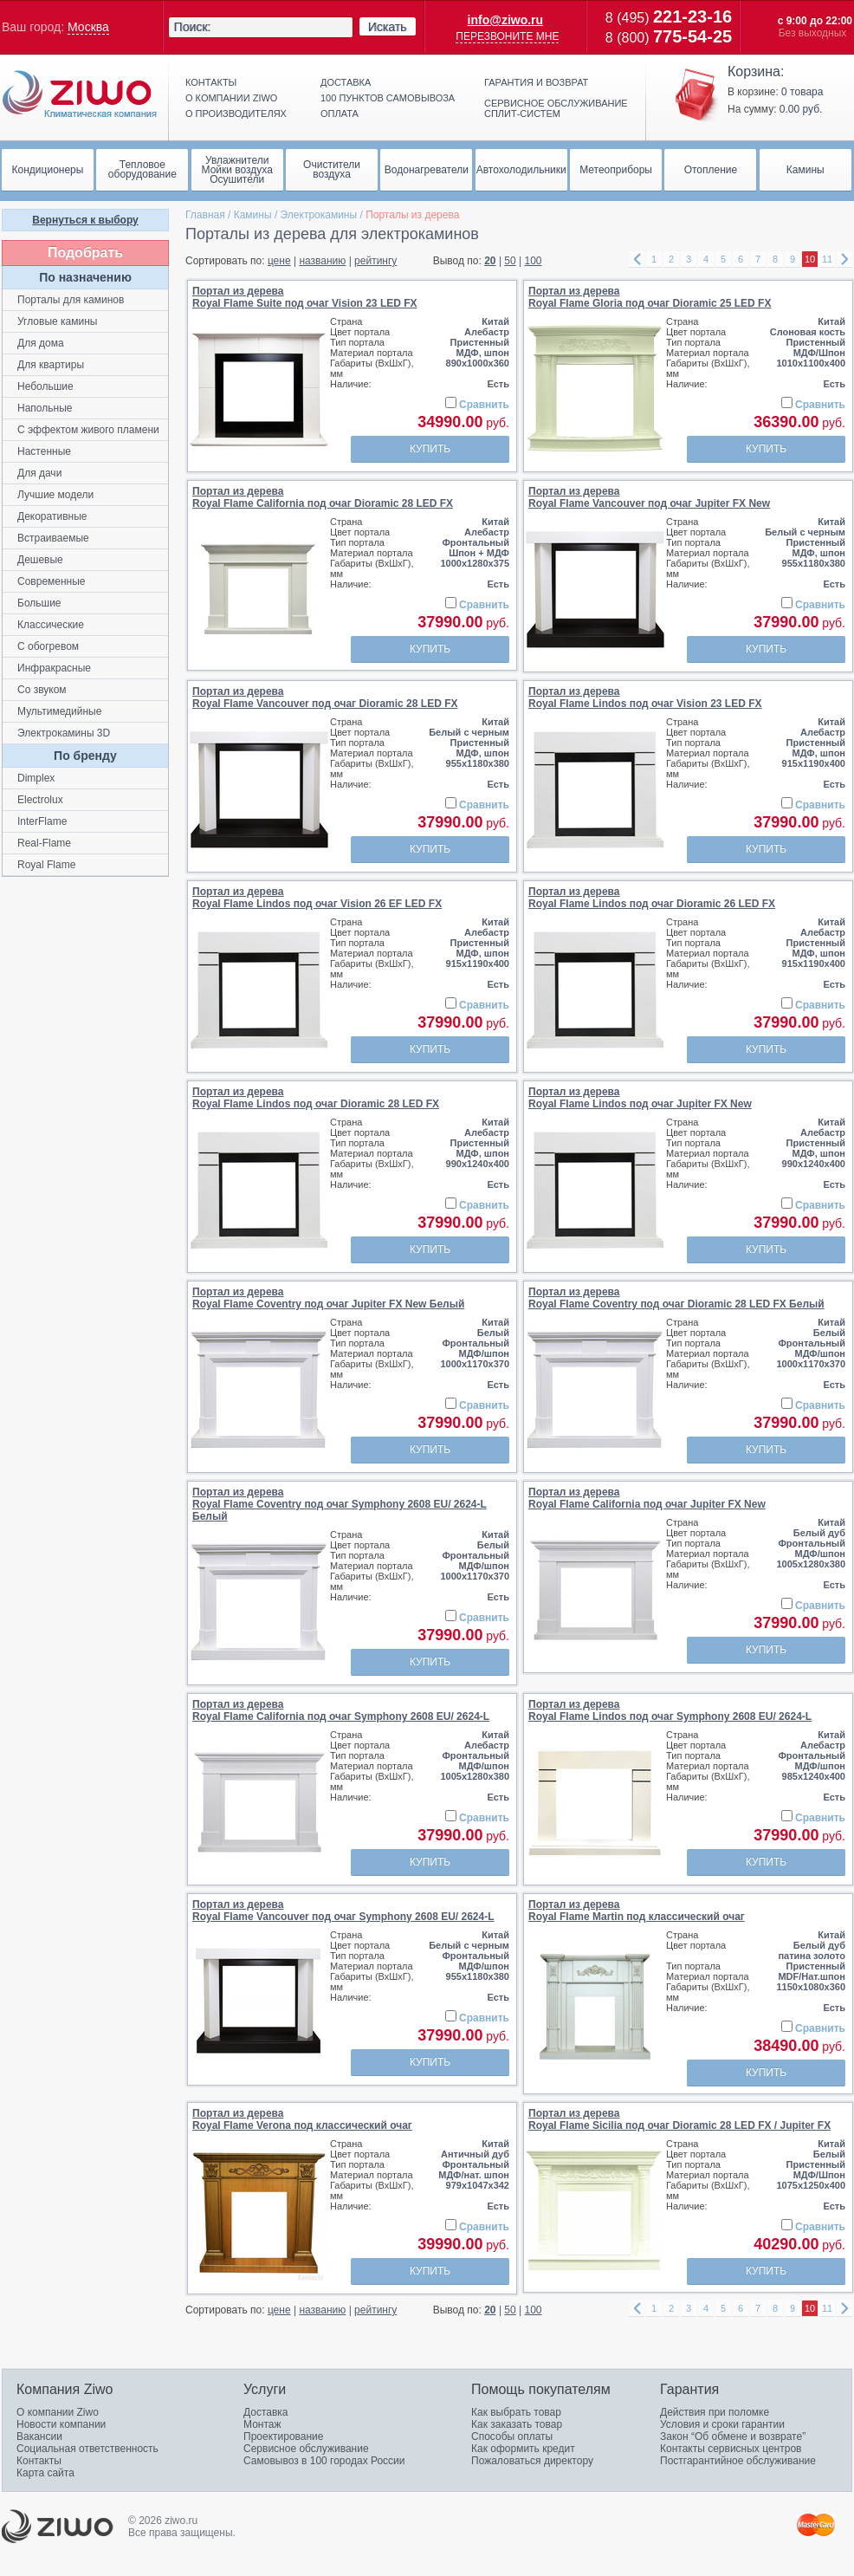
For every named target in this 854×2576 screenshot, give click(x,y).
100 (533, 261)
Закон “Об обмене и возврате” (732, 2436)
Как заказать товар (516, 2424)
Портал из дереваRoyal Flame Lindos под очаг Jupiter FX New (640, 1098)
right (844, 259)
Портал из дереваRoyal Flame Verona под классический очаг (302, 2119)
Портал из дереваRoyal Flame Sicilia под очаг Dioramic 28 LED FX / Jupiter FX (679, 2119)
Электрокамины (319, 215)
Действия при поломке (714, 2412)
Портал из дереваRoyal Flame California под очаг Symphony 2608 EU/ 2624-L (340, 1710)
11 (827, 259)
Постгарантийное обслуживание (738, 2461)
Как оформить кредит (523, 2449)
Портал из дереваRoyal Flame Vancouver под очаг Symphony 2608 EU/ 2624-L (343, 1910)
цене (279, 261)
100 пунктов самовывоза (387, 98)
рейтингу (375, 261)
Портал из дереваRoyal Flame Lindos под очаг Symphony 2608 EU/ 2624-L (670, 1710)
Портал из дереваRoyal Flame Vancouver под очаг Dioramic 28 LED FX (324, 697)
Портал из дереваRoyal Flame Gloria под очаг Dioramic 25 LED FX (649, 297)
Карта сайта (45, 2473)
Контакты (210, 82)
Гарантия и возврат (536, 82)
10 (810, 259)
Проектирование (283, 2436)
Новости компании (61, 2424)
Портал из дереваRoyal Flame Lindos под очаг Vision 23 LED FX (645, 697)
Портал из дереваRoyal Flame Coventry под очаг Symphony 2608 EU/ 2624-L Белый (339, 1504)
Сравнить (484, 405)
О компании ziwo (231, 98)
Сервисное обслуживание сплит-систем (556, 108)
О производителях (236, 113)
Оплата (339, 113)
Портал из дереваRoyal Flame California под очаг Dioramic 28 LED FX (322, 497)
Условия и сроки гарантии (722, 2424)
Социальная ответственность (87, 2449)
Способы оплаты (512, 2436)
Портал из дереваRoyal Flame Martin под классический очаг (636, 1910)
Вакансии (39, 2436)
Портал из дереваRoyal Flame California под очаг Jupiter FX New (647, 1498)
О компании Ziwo (57, 2412)
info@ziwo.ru (506, 20)
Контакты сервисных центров (730, 2449)
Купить (430, 449)
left (636, 259)
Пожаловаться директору (532, 2461)
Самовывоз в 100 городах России (324, 2461)
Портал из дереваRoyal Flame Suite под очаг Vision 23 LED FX (304, 297)
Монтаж (262, 2424)
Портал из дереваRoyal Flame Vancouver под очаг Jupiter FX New (649, 497)
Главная (205, 215)
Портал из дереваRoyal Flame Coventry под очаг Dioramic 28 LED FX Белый (676, 1298)
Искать (387, 27)
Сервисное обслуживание (306, 2449)
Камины (253, 215)
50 (509, 261)
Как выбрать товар (516, 2412)
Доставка (345, 82)
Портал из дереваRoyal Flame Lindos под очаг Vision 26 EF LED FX (317, 898)
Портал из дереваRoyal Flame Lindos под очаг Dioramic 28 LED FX (315, 1098)
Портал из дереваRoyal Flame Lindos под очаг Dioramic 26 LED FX (651, 898)
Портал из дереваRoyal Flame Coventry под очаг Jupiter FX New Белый (328, 1298)
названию (322, 261)
